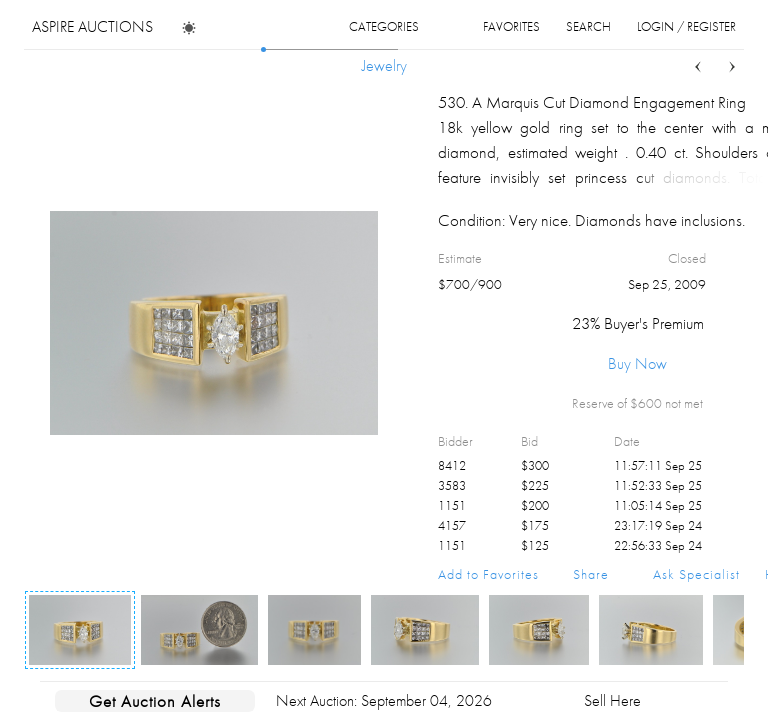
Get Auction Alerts (155, 701)
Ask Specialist (696, 574)
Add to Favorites (488, 574)
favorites (511, 26)
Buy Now (637, 363)
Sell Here (612, 700)
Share (591, 574)
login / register (686, 26)
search (588, 26)
